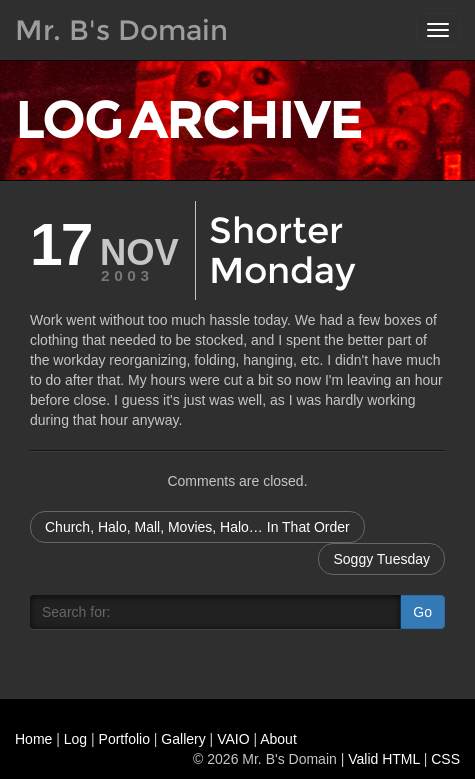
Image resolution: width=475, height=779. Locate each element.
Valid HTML (384, 759)
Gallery (183, 739)
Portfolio (124, 739)
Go (422, 612)
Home (33, 739)
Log (75, 739)
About (278, 739)
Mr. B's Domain (121, 30)
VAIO (233, 739)
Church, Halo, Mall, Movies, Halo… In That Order (197, 527)
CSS (445, 759)
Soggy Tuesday (381, 559)
